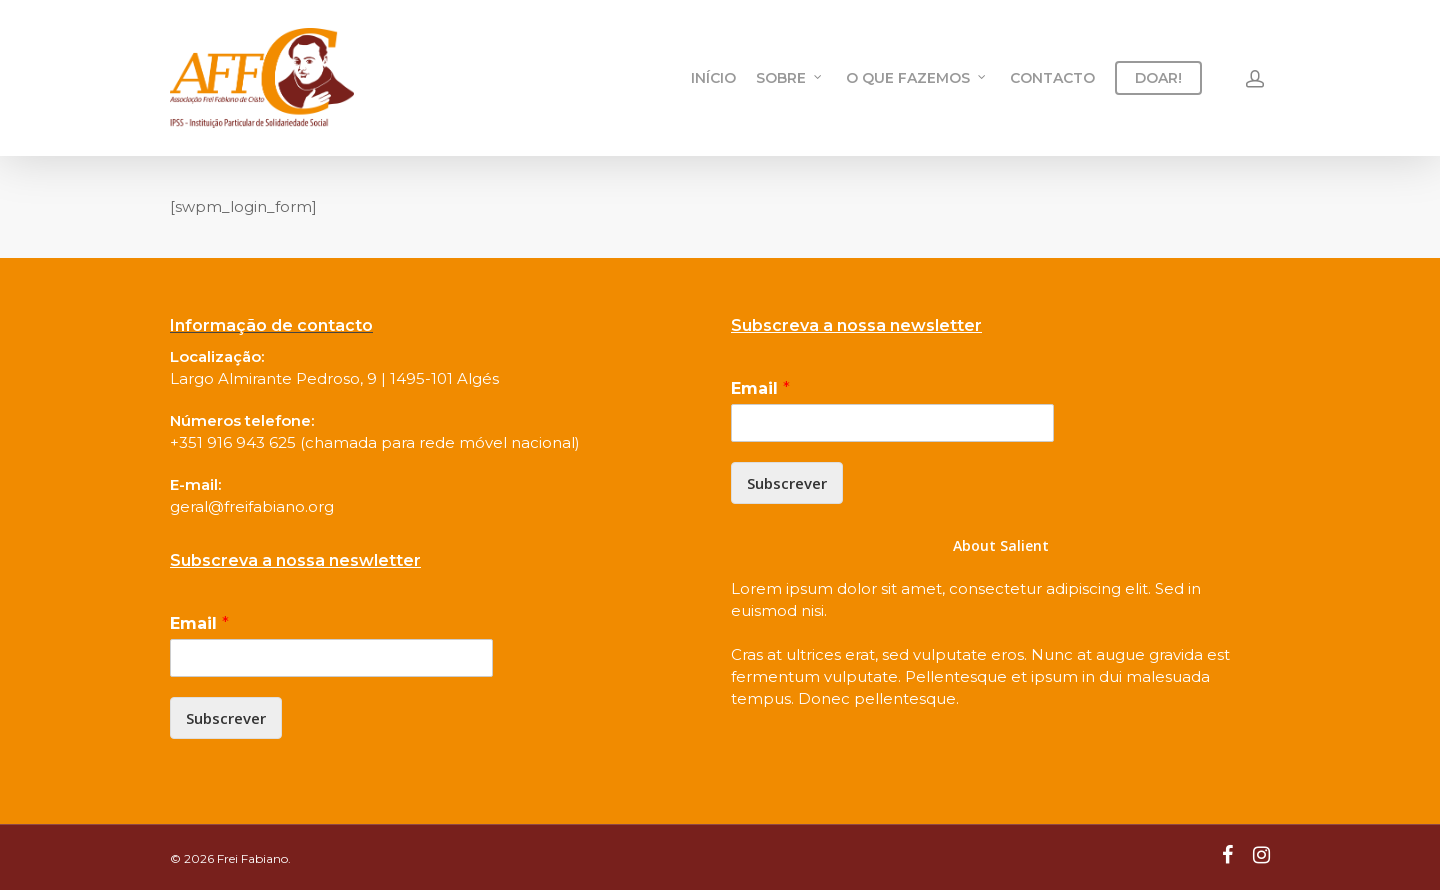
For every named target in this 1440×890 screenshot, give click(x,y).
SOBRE (790, 77)
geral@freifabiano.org (252, 506)
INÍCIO (713, 78)
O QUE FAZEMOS (917, 77)
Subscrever (226, 718)
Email (199, 623)
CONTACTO (1052, 78)
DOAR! (1158, 78)
